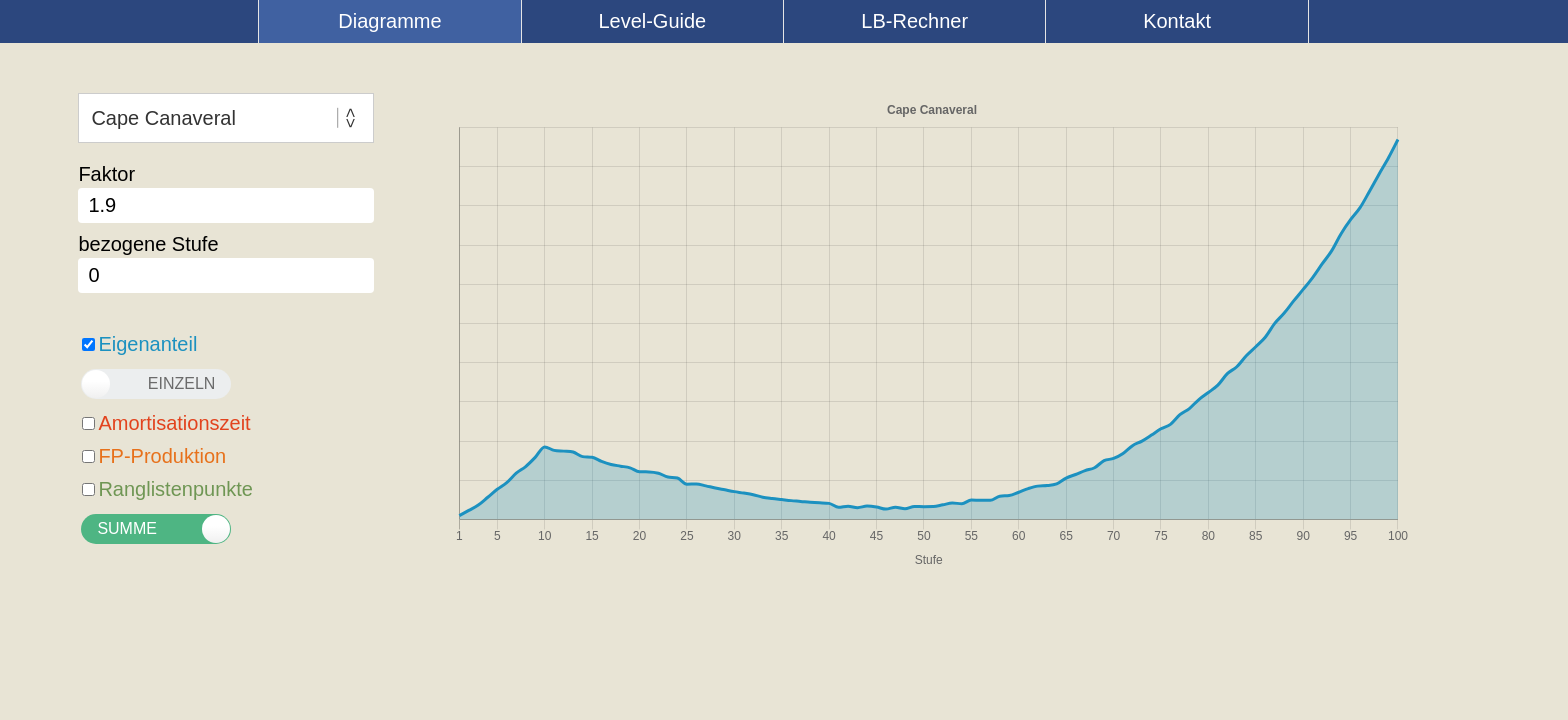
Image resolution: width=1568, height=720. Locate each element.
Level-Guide (652, 21)
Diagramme (389, 21)
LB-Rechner (914, 21)
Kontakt (1177, 21)
